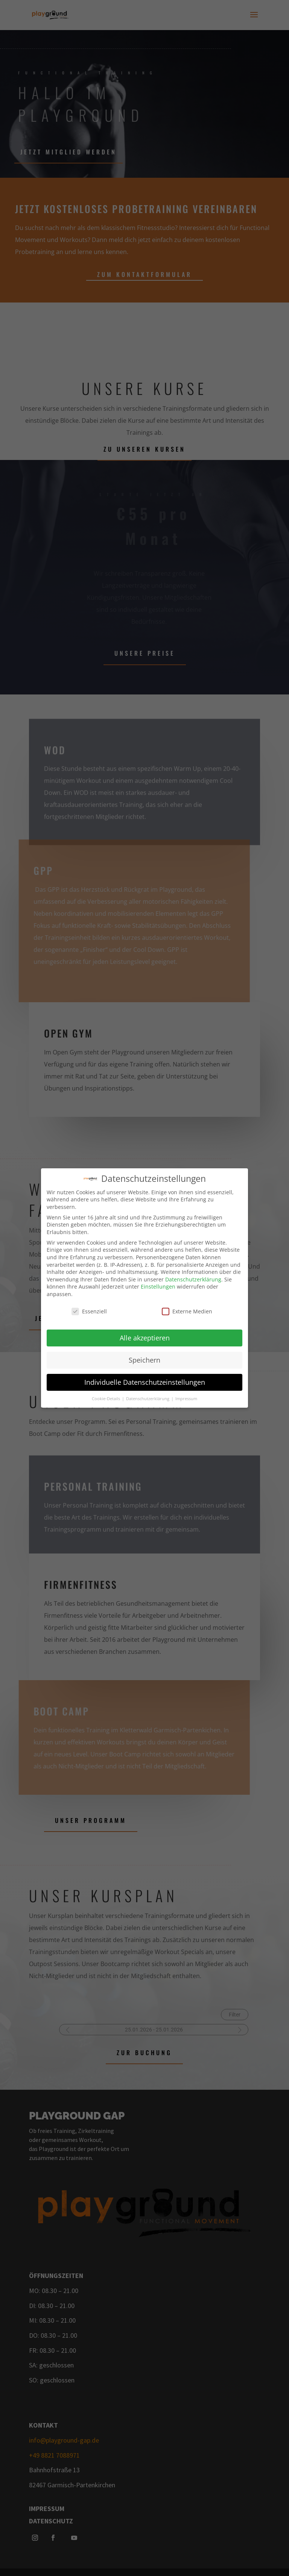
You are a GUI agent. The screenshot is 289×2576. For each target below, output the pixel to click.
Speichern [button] (144, 1358)
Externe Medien (187, 1310)
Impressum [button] (186, 1397)
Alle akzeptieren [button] (145, 1336)
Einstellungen (158, 1285)
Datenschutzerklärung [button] (148, 1397)
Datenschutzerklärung (193, 1278)
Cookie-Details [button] (106, 1397)
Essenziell (89, 1310)
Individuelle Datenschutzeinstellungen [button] (144, 1381)
